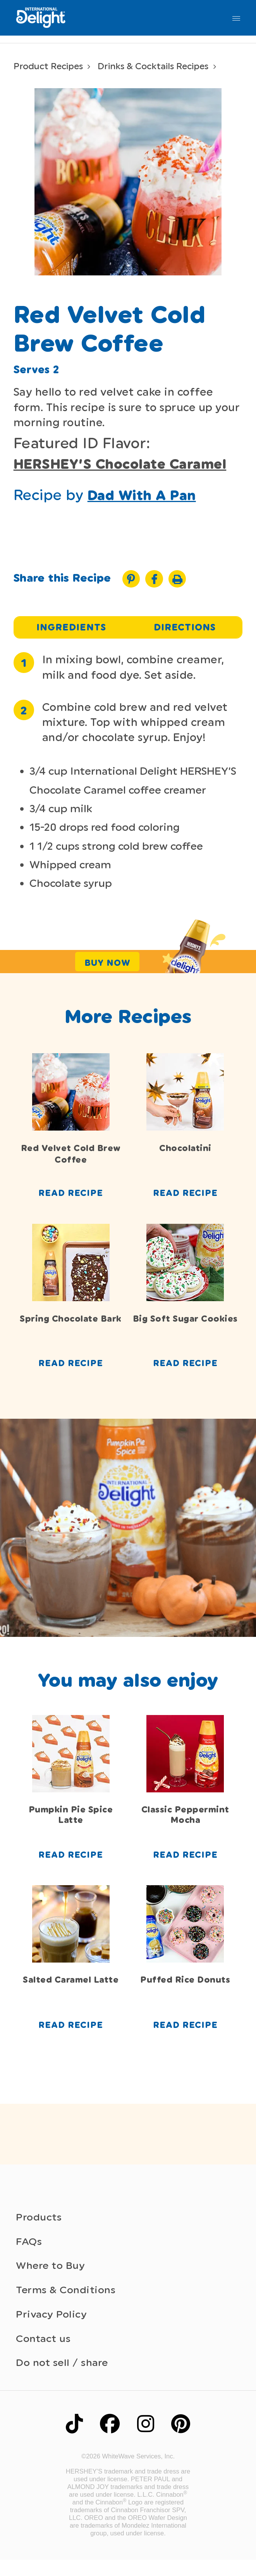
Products (40, 2223)
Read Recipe (70, 1196)
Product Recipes (50, 66)
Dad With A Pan (145, 496)
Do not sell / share (64, 2376)
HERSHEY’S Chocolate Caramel (127, 464)
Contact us (44, 2351)
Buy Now (107, 965)
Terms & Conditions (68, 2300)
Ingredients (71, 629)
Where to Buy (52, 2274)
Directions (184, 629)
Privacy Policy (52, 2325)
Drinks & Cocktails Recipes (158, 66)
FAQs (29, 2249)
